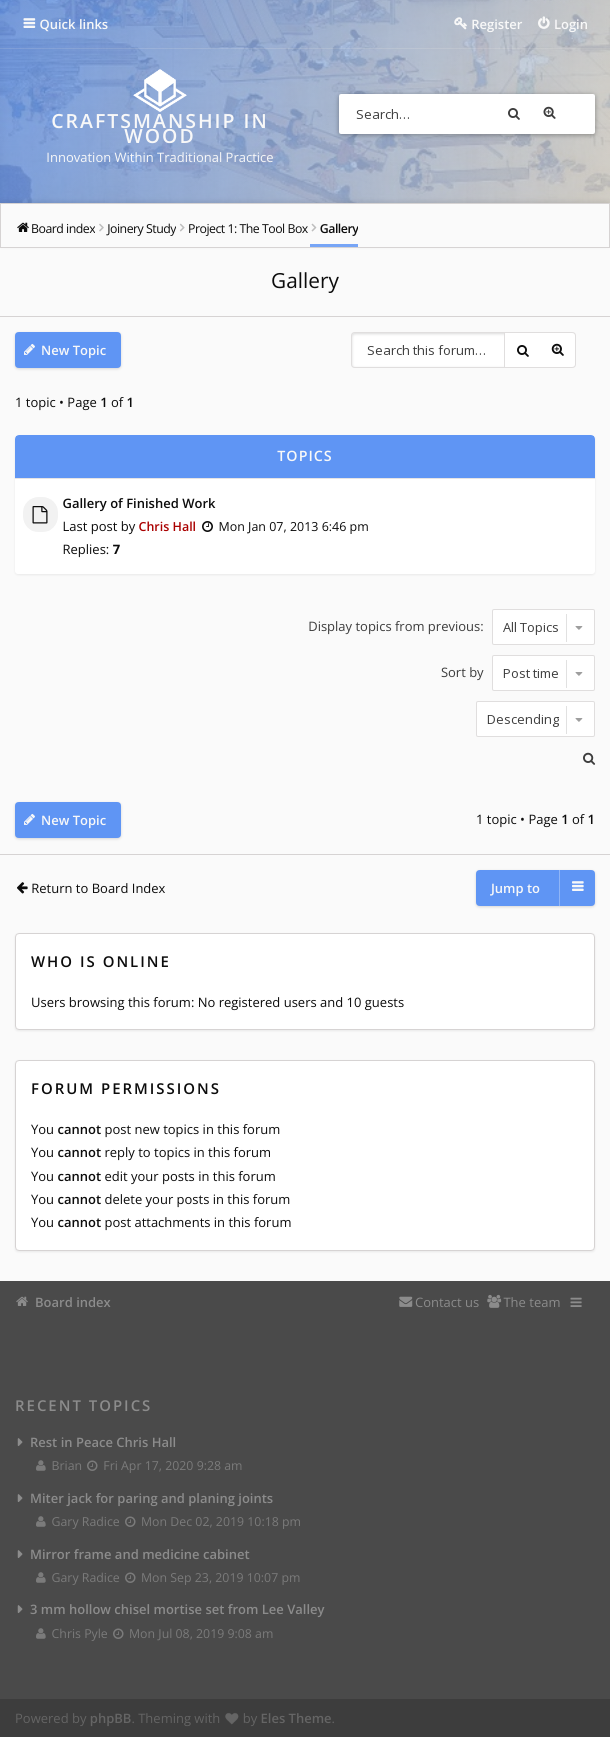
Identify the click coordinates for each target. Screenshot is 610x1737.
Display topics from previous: (451, 626)
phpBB (111, 1718)
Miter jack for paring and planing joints (151, 1497)
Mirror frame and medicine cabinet (140, 1553)
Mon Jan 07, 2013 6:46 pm (299, 526)
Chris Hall (169, 526)
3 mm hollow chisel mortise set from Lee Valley (177, 1609)
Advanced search (575, 114)
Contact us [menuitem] (447, 1301)
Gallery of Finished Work (139, 503)
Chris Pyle (72, 1633)
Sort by (518, 672)
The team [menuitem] (531, 1301)
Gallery (305, 282)
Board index (73, 1301)
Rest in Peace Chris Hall (103, 1441)
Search (539, 114)
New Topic (73, 351)
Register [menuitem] (496, 24)
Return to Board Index (98, 886)
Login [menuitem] (571, 24)
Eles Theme (296, 1718)
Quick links (74, 24)
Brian (60, 1464)
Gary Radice (78, 1520)
